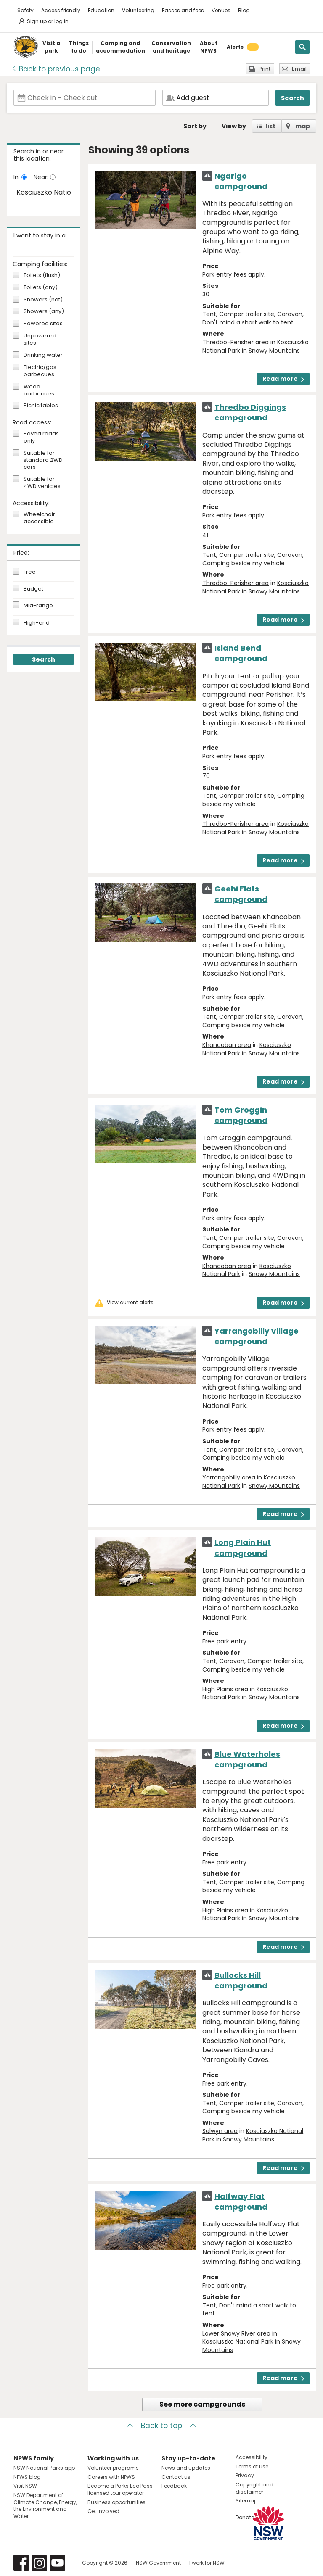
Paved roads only (41, 437)
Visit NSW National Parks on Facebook (21, 2563)
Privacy (245, 2475)
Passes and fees (183, 10)
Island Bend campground (240, 653)
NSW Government (158, 2562)
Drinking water (43, 355)
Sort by (195, 126)
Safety (25, 10)
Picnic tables (41, 405)
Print (264, 69)
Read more (283, 378)
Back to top (161, 2425)
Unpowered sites (40, 339)
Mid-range (38, 605)
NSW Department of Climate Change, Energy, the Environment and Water (45, 2506)
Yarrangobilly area (228, 1477)
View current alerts (130, 1302)
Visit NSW (25, 2485)
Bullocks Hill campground (240, 1980)
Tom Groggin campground (240, 1115)
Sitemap (246, 2500)
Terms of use (252, 2466)
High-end (37, 623)
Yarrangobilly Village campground (256, 1336)
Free (30, 572)
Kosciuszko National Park (237, 2341)
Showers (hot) (43, 299)
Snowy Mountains (274, 350)
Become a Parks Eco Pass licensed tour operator (120, 2489)
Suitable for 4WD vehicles (42, 483)
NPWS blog (27, 2477)
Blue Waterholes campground (247, 1759)
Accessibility (251, 2457)
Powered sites (43, 323)
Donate (245, 2517)
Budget (33, 589)
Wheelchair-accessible (41, 518)
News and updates (186, 2467)
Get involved (103, 2511)
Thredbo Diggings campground (250, 412)
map (302, 126)
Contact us (176, 2477)
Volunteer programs (113, 2467)
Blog (244, 10)
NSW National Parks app (44, 2467)
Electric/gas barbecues (40, 371)
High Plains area (225, 1689)
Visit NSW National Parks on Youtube (57, 2563)
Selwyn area (220, 2131)
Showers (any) (44, 311)
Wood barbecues (39, 390)
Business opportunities (116, 2502)
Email (299, 69)
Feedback (174, 2485)
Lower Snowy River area (236, 2333)
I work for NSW (207, 2562)
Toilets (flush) (42, 275)
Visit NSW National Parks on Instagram (39, 2563)
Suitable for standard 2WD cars (43, 460)
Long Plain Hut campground (242, 1547)
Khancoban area (226, 1045)
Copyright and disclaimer (254, 2488)
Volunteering (138, 10)
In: (17, 177)
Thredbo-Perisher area (235, 342)
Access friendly (60, 10)
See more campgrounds (202, 2404)
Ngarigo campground (240, 181)
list (270, 126)
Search (292, 98)
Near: (42, 177)
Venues (221, 10)
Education (101, 10)
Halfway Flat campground (240, 2201)
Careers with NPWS (111, 2477)
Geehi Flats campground (240, 893)
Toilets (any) (41, 287)
